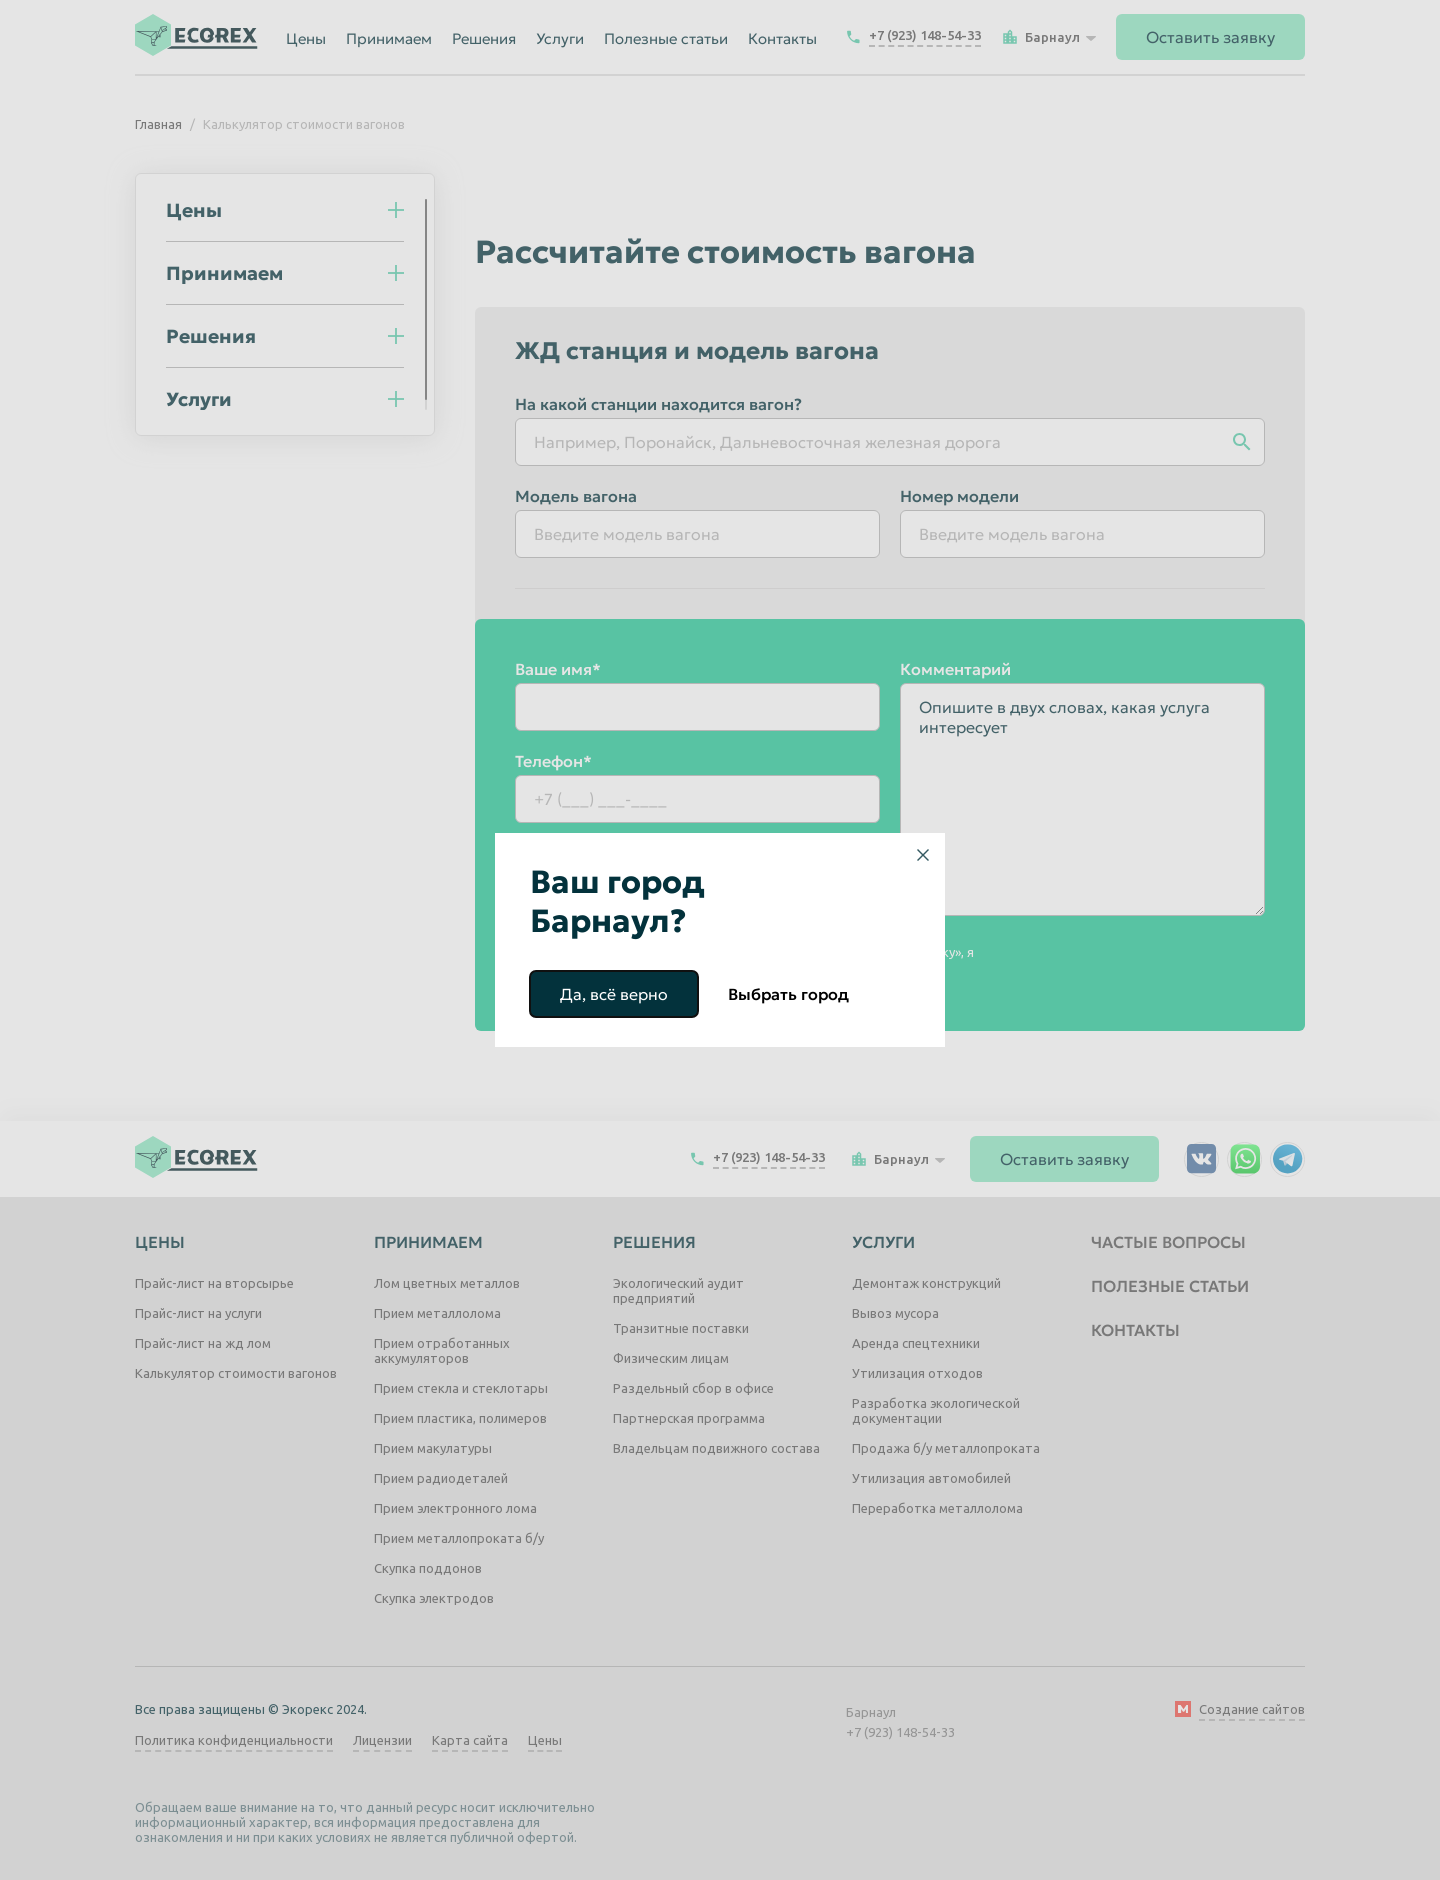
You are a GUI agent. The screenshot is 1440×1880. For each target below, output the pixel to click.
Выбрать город (788, 994)
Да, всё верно (614, 994)
